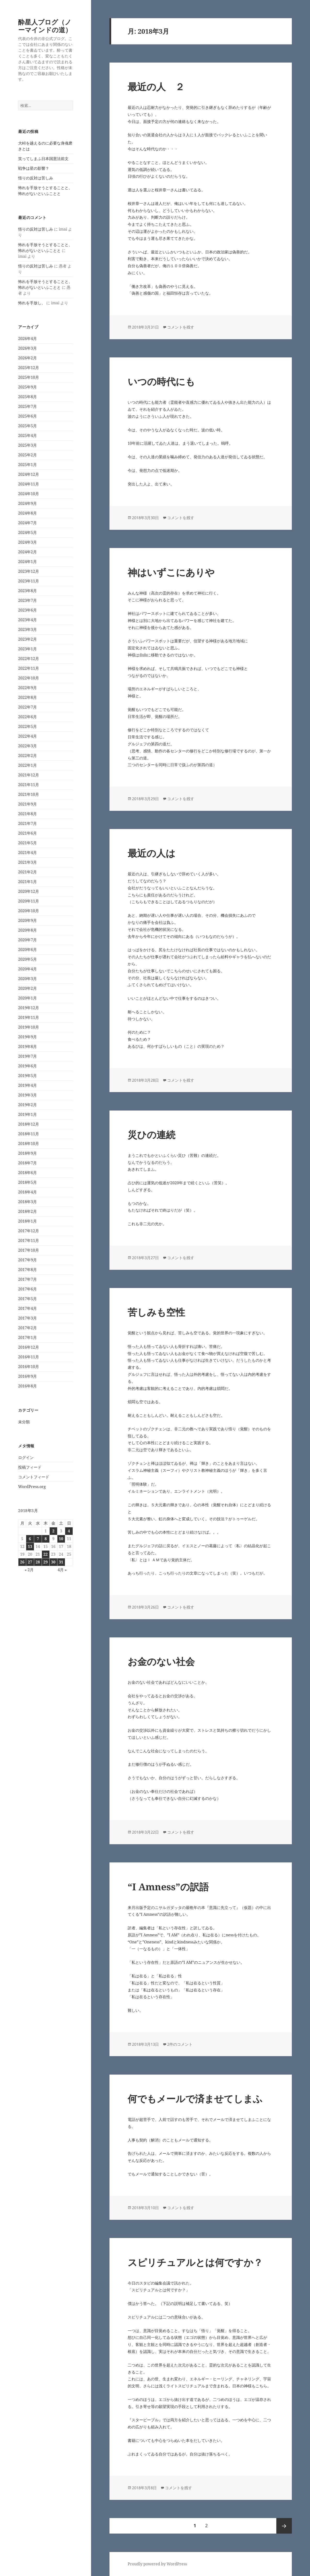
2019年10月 (28, 1027)
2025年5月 (27, 425)
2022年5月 (27, 726)
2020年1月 (27, 998)
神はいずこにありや (171, 572)
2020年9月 (27, 920)
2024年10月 (28, 493)
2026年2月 (27, 358)
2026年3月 (27, 348)
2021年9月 (27, 804)
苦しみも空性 (156, 1311)
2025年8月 (27, 396)
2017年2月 (27, 1327)
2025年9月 (27, 387)
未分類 (24, 1422)
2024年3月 (27, 542)
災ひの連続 (151, 1134)
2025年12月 (28, 367)
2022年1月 (27, 765)
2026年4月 (27, 338)
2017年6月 (27, 1289)
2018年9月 (27, 1153)
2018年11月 (28, 1133)
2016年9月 (27, 1376)
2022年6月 (27, 716)
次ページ (284, 2526)
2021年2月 (27, 872)
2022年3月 (27, 746)
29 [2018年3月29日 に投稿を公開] (45, 1562)
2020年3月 (27, 978)
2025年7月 (27, 406)
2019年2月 (27, 1104)
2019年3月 (27, 1095)
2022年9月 (27, 687)
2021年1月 (27, 881)
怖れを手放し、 (31, 303)
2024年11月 (28, 484)
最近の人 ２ (156, 86)
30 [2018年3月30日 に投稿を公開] (53, 1562)
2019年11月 (28, 1017)
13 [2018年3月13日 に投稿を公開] (30, 1546)
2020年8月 (27, 930)
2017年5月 (27, 1298)
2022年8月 (27, 697)
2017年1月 (27, 1337)
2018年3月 (27, 1201)
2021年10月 (28, 794)
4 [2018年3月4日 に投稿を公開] (69, 1531)
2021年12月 (28, 775)
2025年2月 (27, 455)
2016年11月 (28, 1357)
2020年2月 (27, 988)
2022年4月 (27, 736)
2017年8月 (27, 1269)
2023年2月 (27, 639)
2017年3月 (27, 1318)
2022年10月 (28, 678)
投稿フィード (29, 1467)
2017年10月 (28, 1250)
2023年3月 (27, 629)
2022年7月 (27, 707)
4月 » (62, 1569)
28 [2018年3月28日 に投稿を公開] (38, 1562)
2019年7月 (27, 1056)
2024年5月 (27, 532)
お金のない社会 (161, 1661)
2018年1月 (27, 1221)
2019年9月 (27, 1036)
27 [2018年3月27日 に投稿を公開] (30, 1562)
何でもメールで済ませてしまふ (195, 2098)
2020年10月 (28, 910)
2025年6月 (27, 416)
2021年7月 (27, 823)
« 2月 (29, 1569)
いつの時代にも (161, 381)
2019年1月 (27, 1114)
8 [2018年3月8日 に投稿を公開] (46, 1538)
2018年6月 (27, 1172)
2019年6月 (27, 1066)
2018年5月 (27, 1182)
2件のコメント (180, 2044)
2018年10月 (28, 1143)
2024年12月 (28, 474)
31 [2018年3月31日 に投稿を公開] (61, 1562)
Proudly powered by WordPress (157, 2564)
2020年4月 (27, 969)
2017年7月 (27, 1279)
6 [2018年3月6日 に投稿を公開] (30, 1538)
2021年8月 (27, 813)
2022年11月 (28, 668)
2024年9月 (27, 503)
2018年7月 (27, 1163)
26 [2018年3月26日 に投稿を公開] (22, 1562)
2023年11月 (28, 581)
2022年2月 (27, 755)
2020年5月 (27, 959)
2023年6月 (27, 610)
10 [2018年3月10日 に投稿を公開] (61, 1538)
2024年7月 (27, 522)
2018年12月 (28, 1124)
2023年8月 (27, 590)
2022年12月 (28, 658)
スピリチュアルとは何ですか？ (195, 2262)
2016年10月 (28, 1366)
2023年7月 (27, 600)
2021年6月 (27, 833)
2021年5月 (27, 842)
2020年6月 (27, 949)
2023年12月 (28, 571)
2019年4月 (27, 1085)
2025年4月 (27, 435)
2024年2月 (27, 552)
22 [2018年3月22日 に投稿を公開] (45, 1554)
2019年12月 (28, 1007)
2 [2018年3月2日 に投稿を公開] (53, 1531)
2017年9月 (27, 1260)
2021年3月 (27, 862)
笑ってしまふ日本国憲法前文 (43, 158)
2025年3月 (27, 445)
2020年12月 (28, 891)
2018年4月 (27, 1192)
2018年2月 (27, 1211)
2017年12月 (28, 1230)
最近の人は (151, 852)
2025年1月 (27, 464)
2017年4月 (27, 1308)
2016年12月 (28, 1347)
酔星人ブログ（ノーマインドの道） (45, 25)
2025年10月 (28, 377)
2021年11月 (28, 784)
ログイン (26, 1457)
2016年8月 (27, 1386)
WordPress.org (32, 1486)
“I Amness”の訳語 (168, 1886)
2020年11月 (28, 901)
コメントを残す (180, 327)
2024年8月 (27, 513)
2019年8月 (27, 1046)
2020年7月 (27, 939)
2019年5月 (27, 1075)
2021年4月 (27, 852)
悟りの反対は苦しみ (35, 178)
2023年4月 (27, 619)
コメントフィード (33, 1477)
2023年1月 (27, 649)
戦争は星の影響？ (33, 168)
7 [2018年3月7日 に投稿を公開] (38, 1538)
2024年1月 (27, 561)
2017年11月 (28, 1240)
